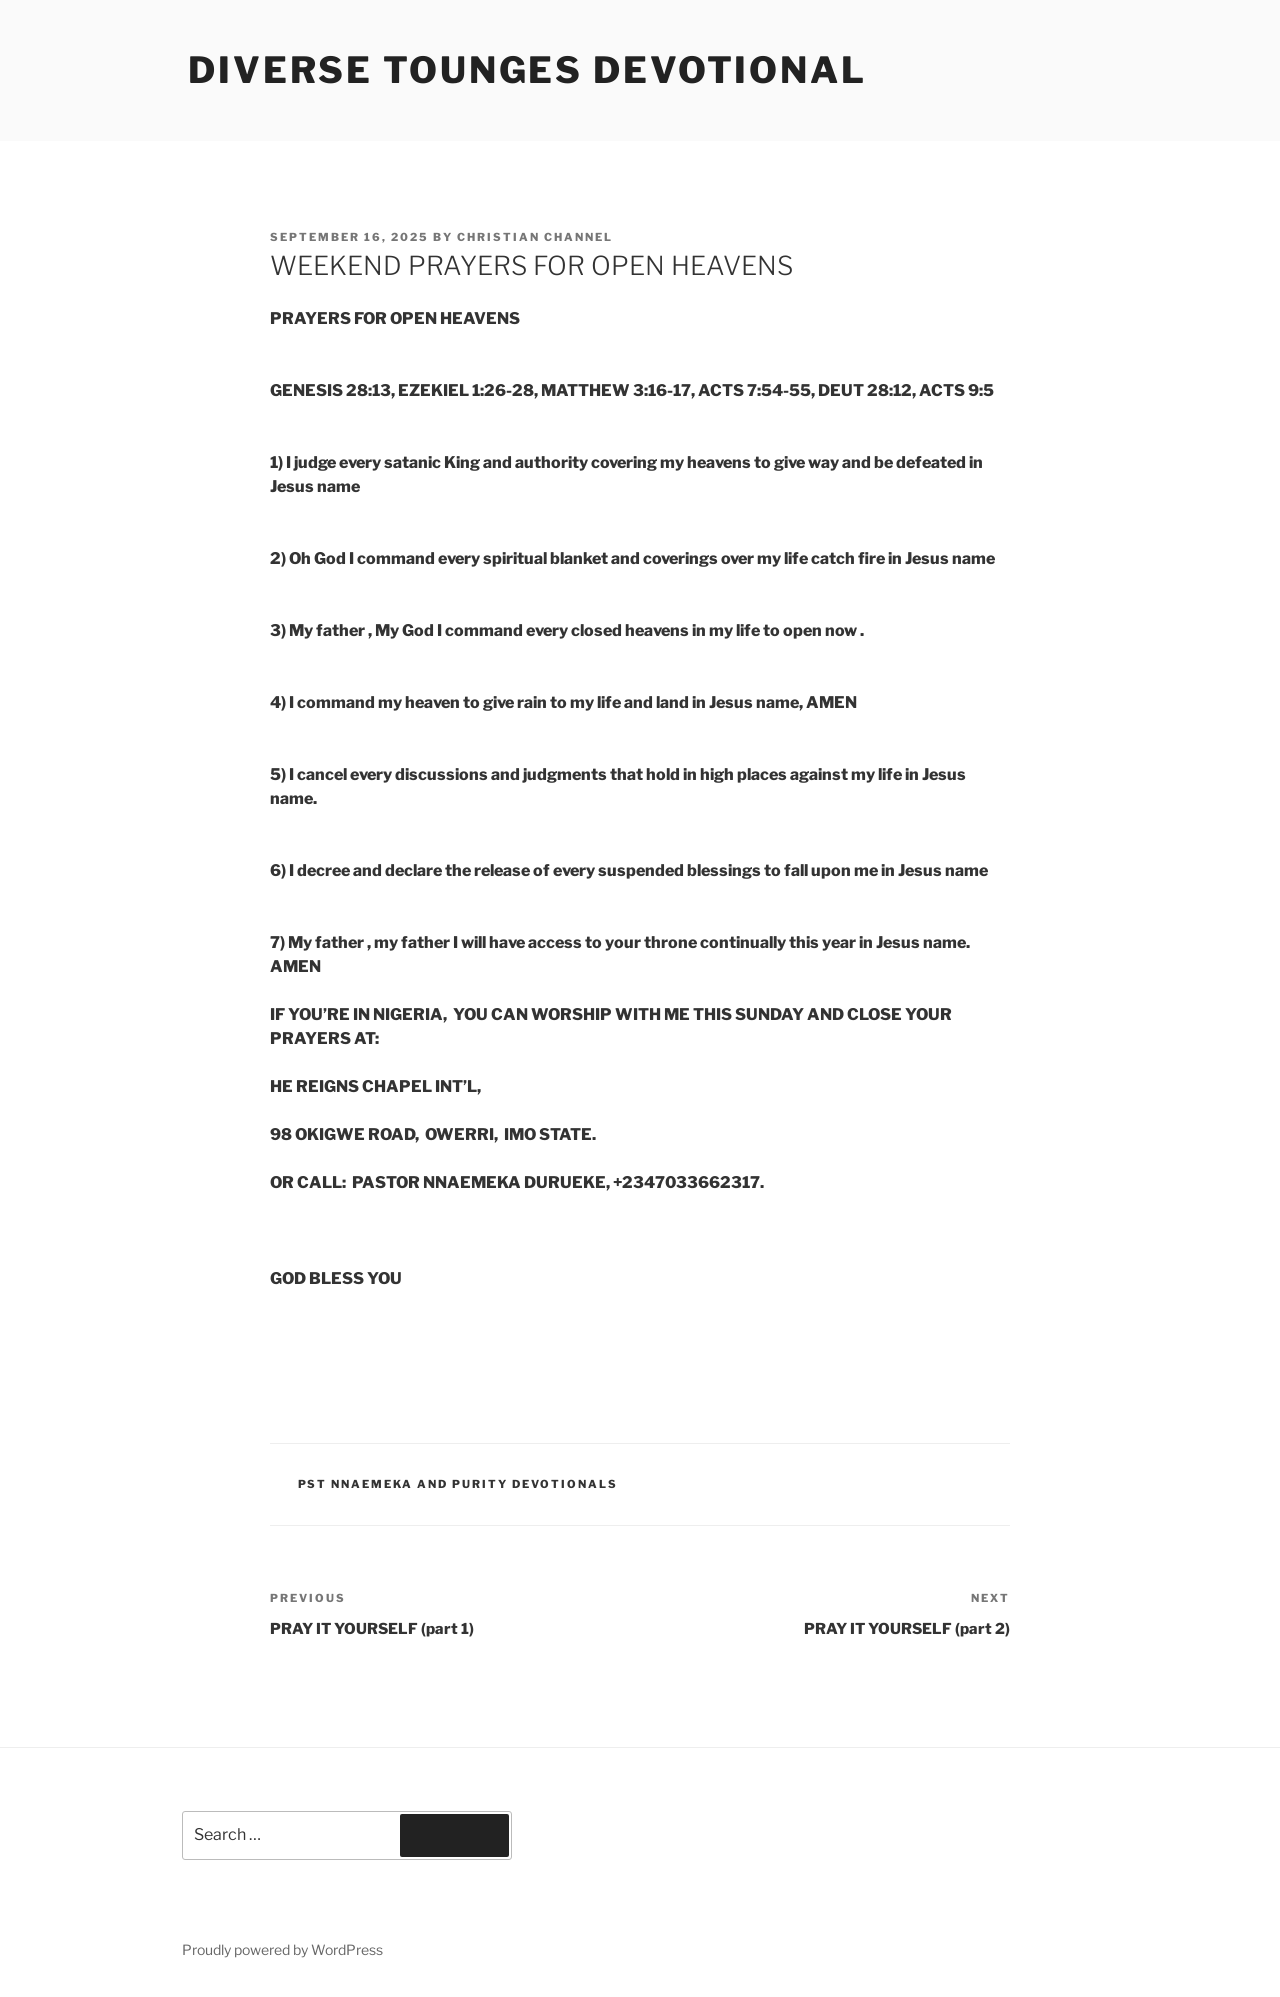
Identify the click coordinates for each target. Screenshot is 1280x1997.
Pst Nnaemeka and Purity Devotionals (458, 1484)
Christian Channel (535, 237)
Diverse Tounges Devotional (527, 70)
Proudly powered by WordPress (282, 1949)
